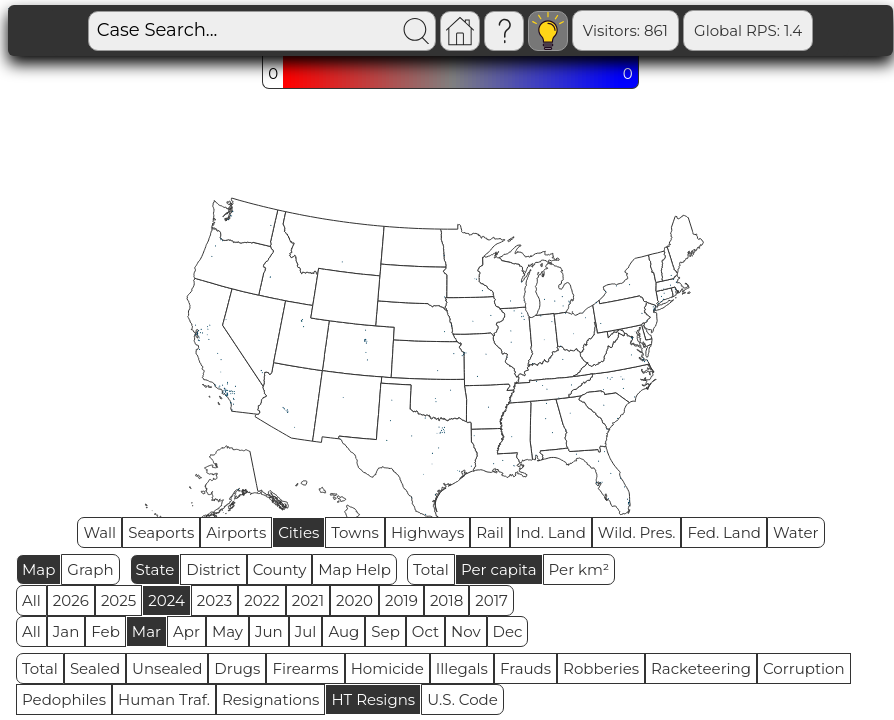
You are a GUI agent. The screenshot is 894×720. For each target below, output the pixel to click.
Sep (385, 631)
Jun (269, 631)
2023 (214, 600)
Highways (427, 532)
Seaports (161, 532)
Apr (186, 631)
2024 (166, 600)
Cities (298, 532)
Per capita (499, 569)
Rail (490, 532)
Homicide (387, 668)
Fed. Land (724, 532)
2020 (354, 600)
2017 (491, 600)
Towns (355, 532)
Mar (146, 631)
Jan (66, 631)
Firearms (305, 668)
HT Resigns (373, 699)
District (213, 569)
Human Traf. (164, 699)
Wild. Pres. (637, 532)
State (155, 569)
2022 (261, 600)
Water (796, 532)
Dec (508, 631)
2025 (118, 600)
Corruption (804, 668)
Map (38, 569)
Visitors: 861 (556, 30)
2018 (446, 600)
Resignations (271, 699)
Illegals (462, 668)
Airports (236, 532)
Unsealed (167, 668)
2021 (308, 600)
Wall (99, 532)
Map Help (354, 569)
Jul (306, 631)
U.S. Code (462, 699)
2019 (401, 600)
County (280, 569)
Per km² (579, 569)
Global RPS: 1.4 (680, 30)
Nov (466, 631)
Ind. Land (551, 532)
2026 (71, 600)
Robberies (601, 668)
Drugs (237, 668)
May (227, 631)
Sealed (95, 668)
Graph (90, 569)
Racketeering (701, 668)
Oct (425, 631)
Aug (343, 631)
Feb (105, 631)
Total (431, 569)
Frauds (525, 668)
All (31, 600)
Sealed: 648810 (815, 30)
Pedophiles (64, 699)
